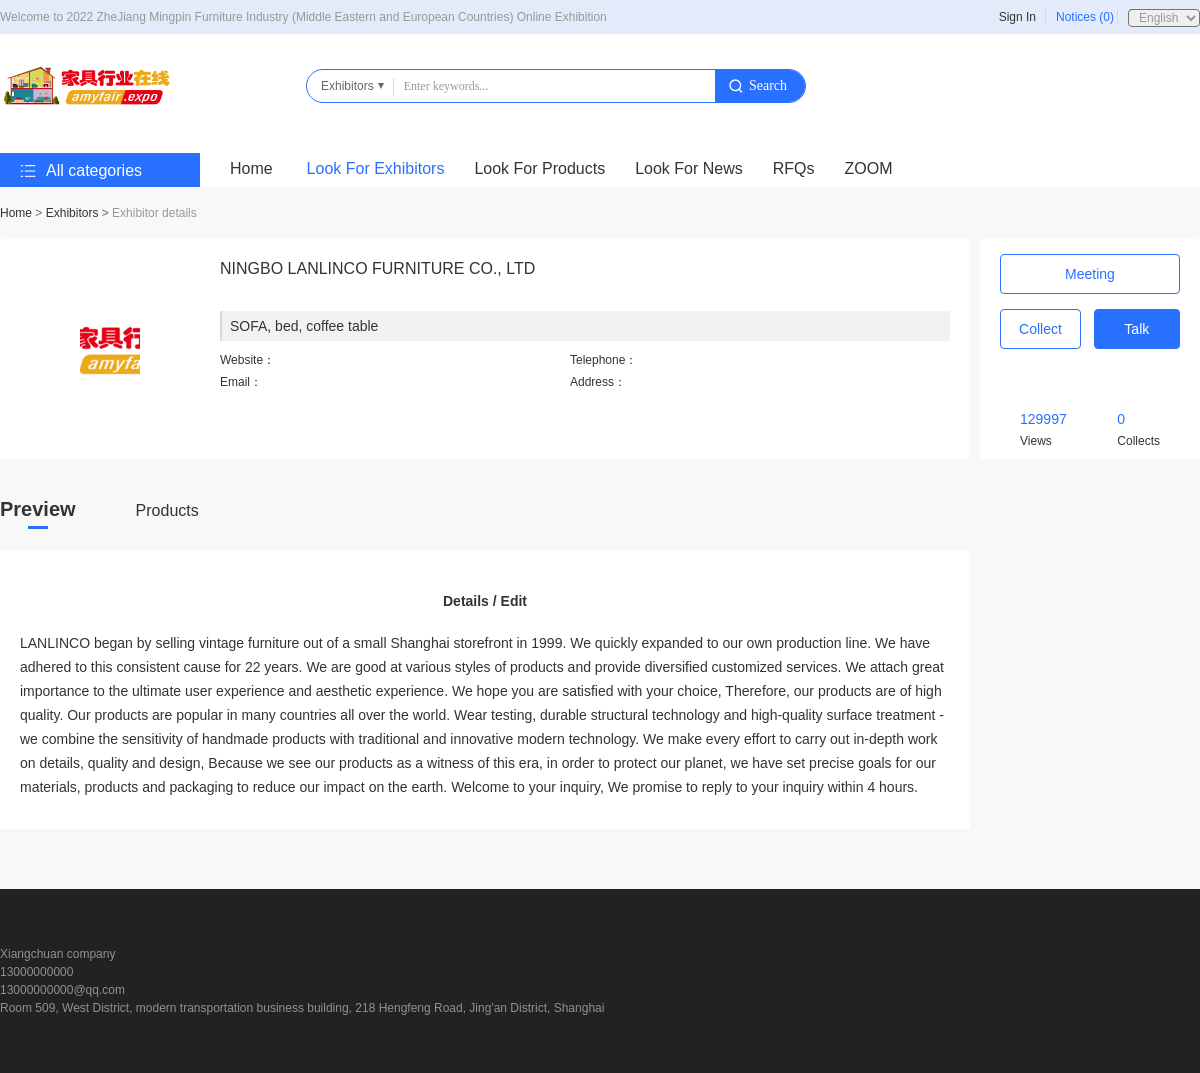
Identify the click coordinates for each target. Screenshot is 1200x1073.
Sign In (1017, 17)
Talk (1136, 329)
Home (251, 168)
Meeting (1090, 274)
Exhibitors (72, 213)
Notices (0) (1085, 17)
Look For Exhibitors (376, 168)
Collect (1040, 329)
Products (167, 510)
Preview (38, 509)
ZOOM (869, 168)
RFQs (794, 168)
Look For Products (539, 168)
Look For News (689, 168)
